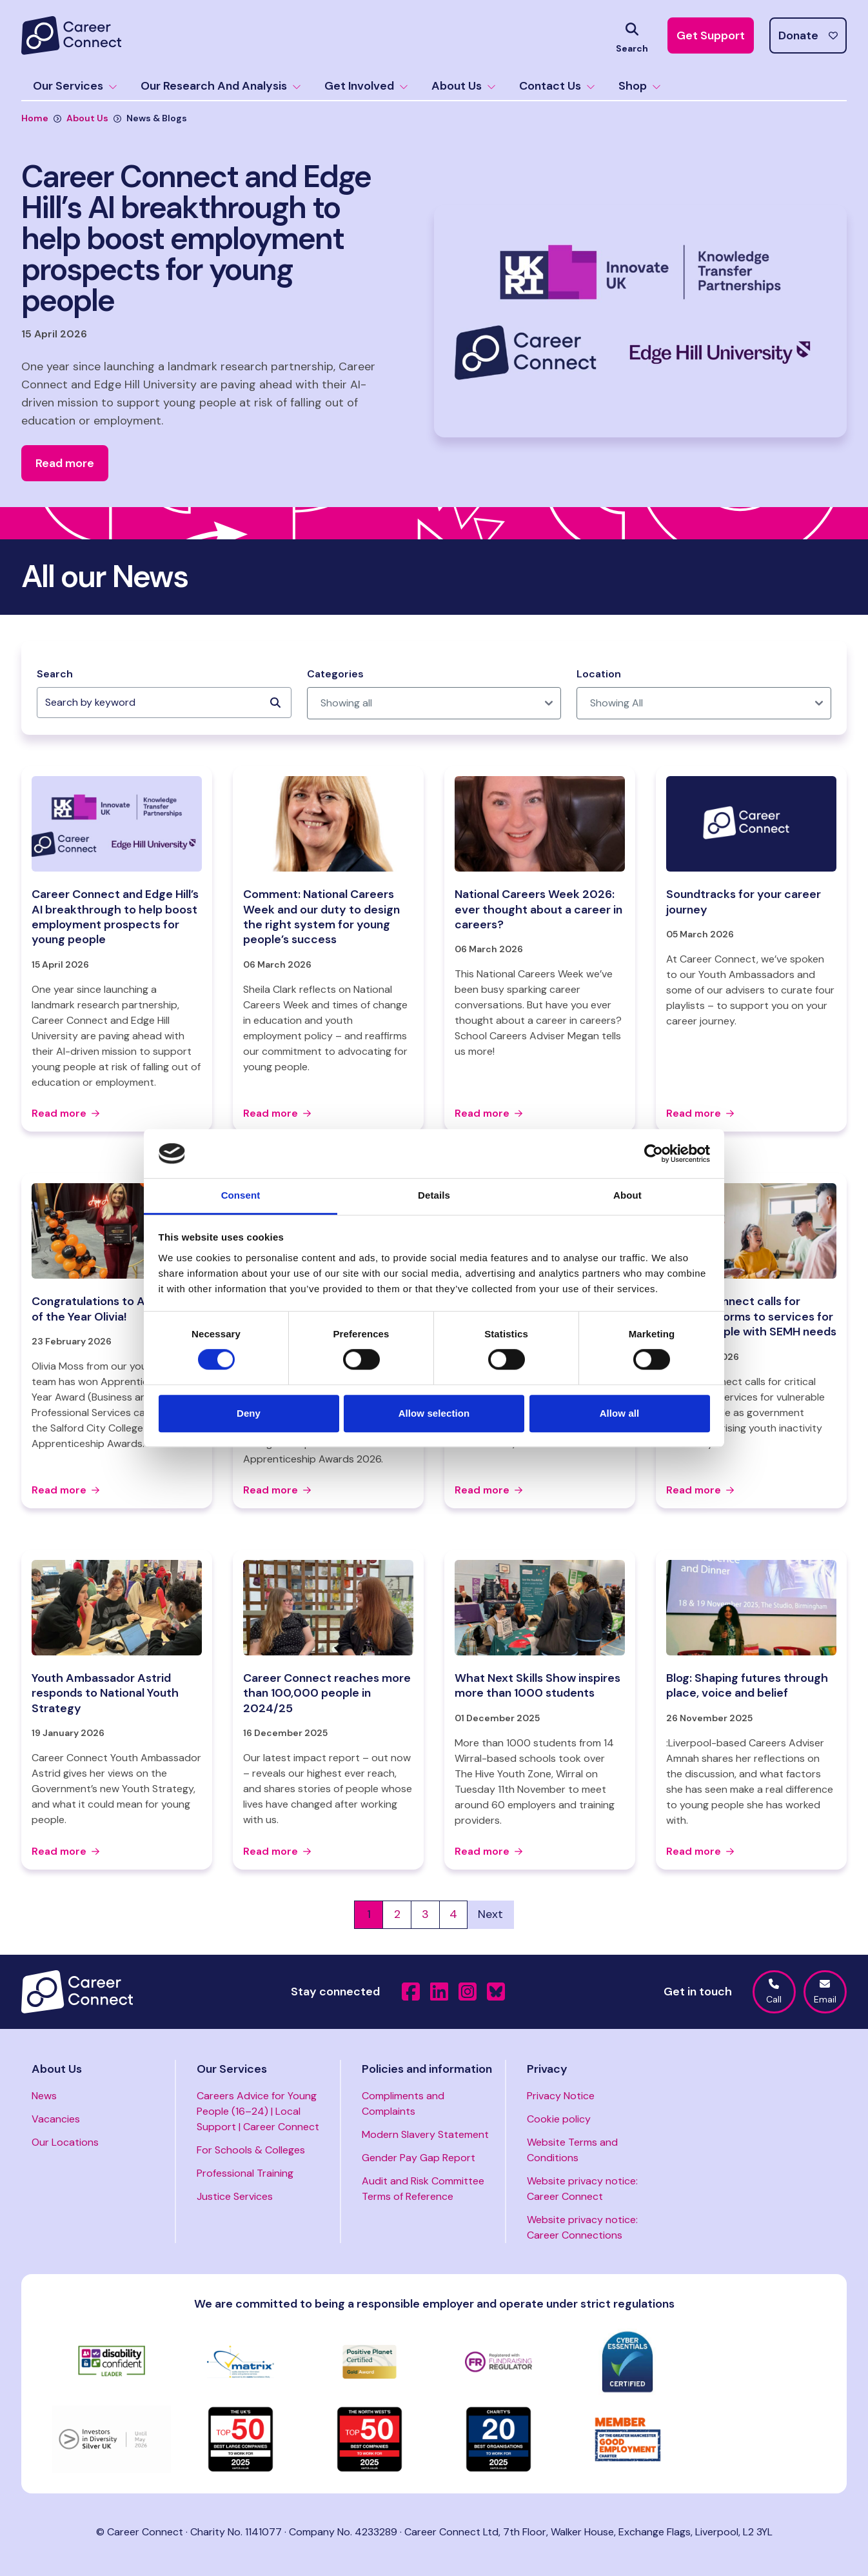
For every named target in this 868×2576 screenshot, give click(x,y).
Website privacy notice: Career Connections (582, 2227)
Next (490, 1914)
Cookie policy (559, 2119)
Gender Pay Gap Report (418, 2157)
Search (55, 674)
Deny (249, 1413)
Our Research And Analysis (221, 86)
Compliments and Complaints (403, 2103)
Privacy (547, 2069)
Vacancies (56, 2119)
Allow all (620, 1413)
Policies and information (427, 2069)
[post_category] (434, 703)
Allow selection (434, 1413)
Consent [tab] (241, 1195)
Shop (639, 86)
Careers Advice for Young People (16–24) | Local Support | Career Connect (258, 2111)
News (44, 2095)
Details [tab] (434, 1195)
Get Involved (366, 86)
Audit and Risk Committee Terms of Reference (423, 2188)
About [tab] (627, 1195)
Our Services (75, 86)
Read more (65, 1113)
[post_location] (704, 703)
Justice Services (235, 2196)
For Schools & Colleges (251, 2150)
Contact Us (557, 86)
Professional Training (245, 2173)
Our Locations (65, 2142)
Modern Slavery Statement (425, 2134)
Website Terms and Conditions (572, 2149)
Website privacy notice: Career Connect (582, 2188)
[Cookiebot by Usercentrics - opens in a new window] (653, 1153)
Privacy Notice (561, 2095)
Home (34, 118)
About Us (463, 86)
